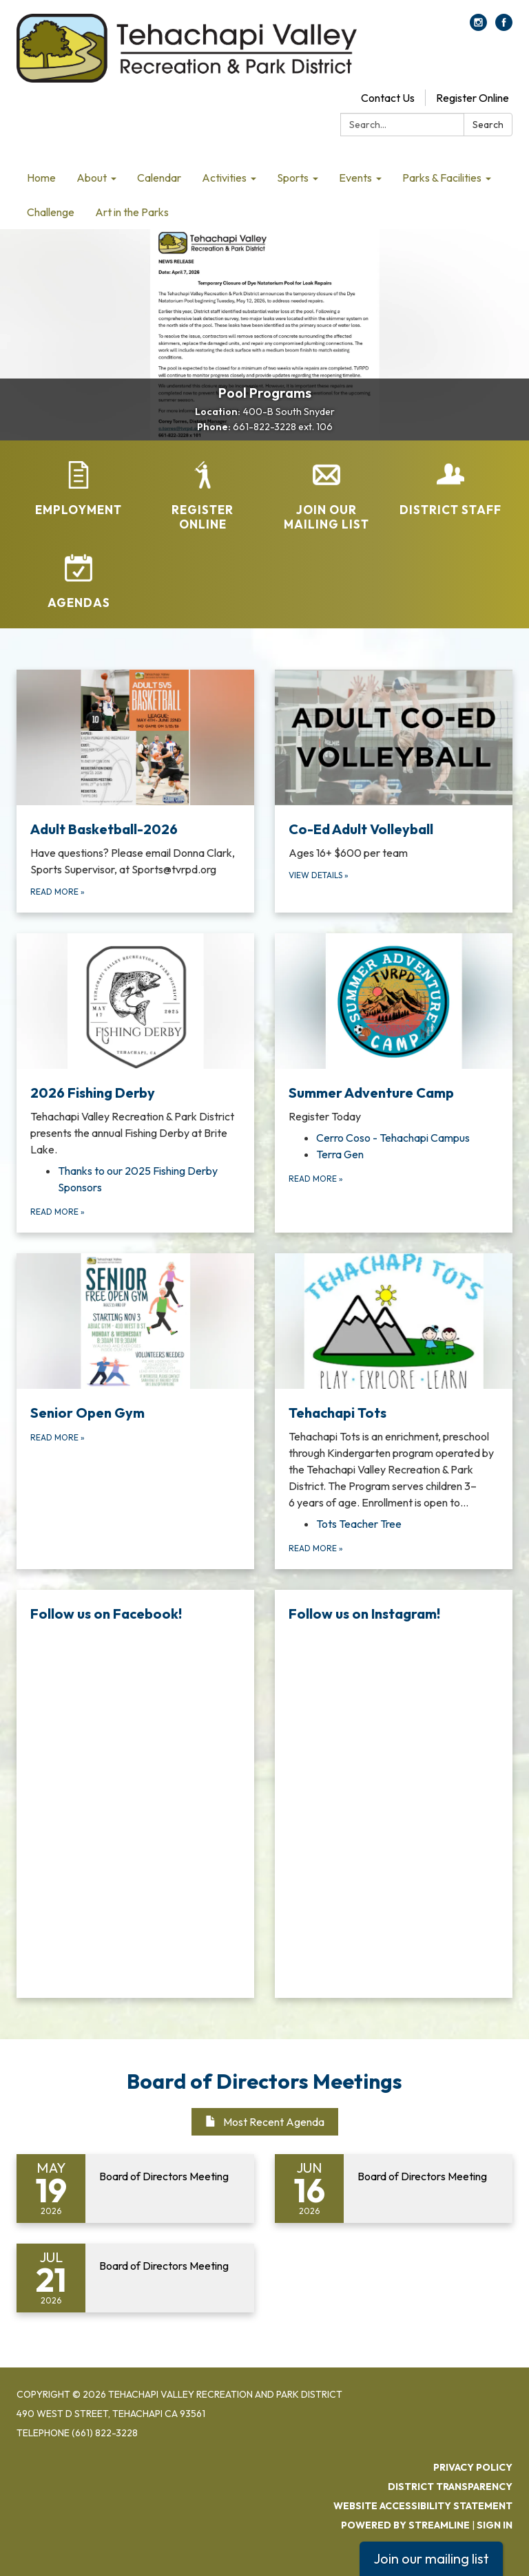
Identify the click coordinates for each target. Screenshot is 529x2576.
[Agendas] (78, 582)
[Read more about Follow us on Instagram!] (393, 1794)
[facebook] (503, 27)
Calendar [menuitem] (159, 177)
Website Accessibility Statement (422, 2506)
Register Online (472, 98)
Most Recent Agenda (264, 2122)
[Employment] (78, 489)
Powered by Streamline (405, 2525)
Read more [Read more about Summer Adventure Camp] (316, 1178)
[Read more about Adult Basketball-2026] (135, 791)
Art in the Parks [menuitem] (132, 212)
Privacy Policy (472, 2467)
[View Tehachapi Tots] (394, 1382)
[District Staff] (450, 489)
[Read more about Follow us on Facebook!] (135, 1794)
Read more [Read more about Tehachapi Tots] (316, 1548)
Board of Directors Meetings (264, 2081)
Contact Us (388, 98)
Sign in (494, 2525)
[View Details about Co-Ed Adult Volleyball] (393, 791)
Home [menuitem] (41, 177)
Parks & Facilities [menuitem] (441, 177)
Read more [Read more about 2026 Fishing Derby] (57, 1211)
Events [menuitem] (355, 177)
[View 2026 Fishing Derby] (135, 1045)
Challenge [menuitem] (50, 212)
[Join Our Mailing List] (326, 496)
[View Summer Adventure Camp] (394, 1029)
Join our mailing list (431, 2558)
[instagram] (478, 27)
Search (488, 124)
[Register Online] (202, 496)
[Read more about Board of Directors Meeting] (135, 2188)
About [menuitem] (91, 177)
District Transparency (450, 2486)
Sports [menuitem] (293, 177)
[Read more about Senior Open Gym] (135, 1411)
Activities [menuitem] (224, 177)
